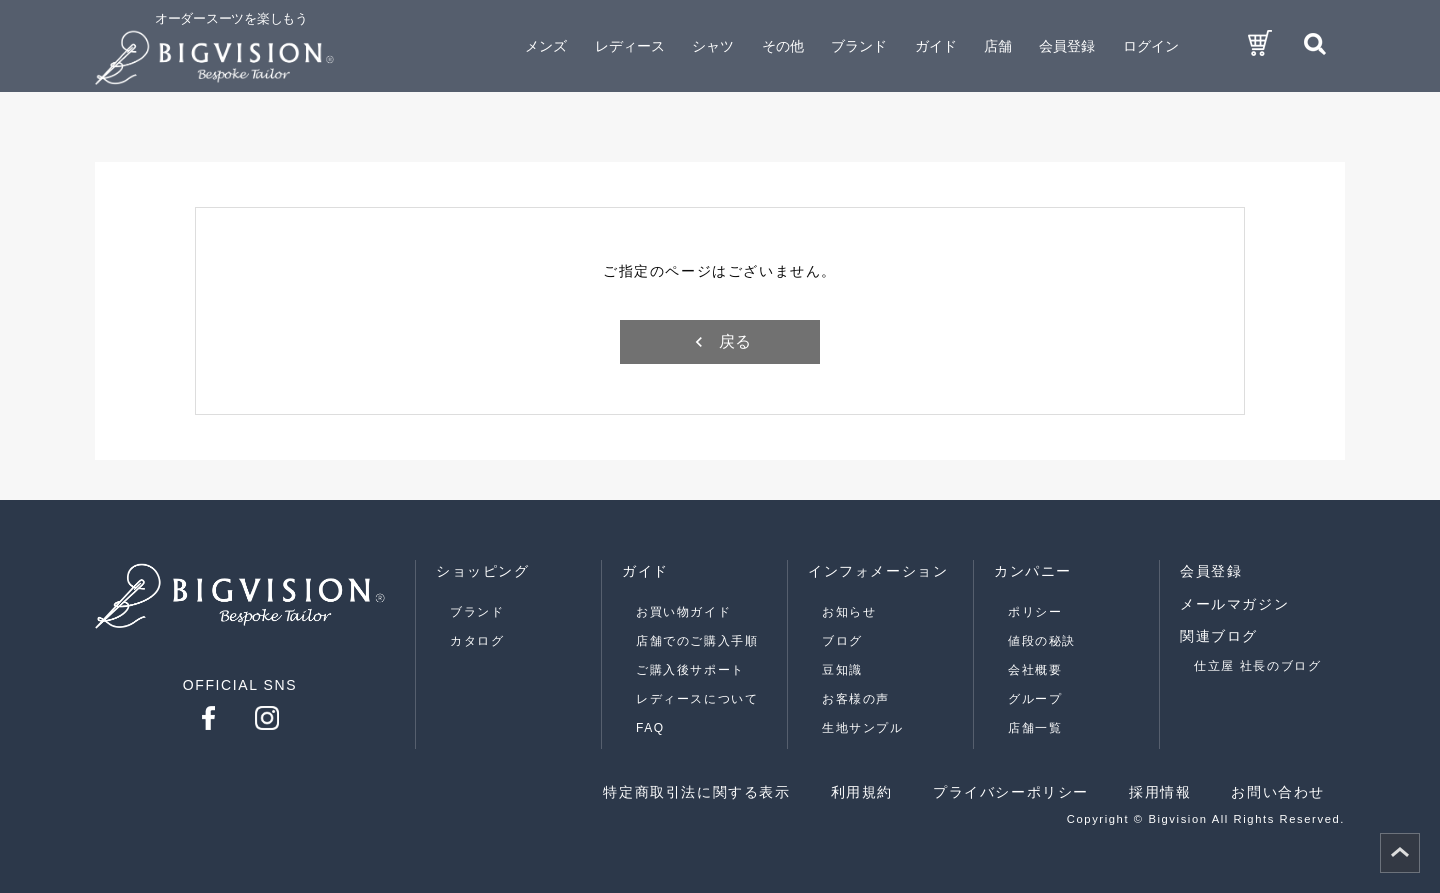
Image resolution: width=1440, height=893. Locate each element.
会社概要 (1035, 670)
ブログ (842, 641)
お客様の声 (856, 699)
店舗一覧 (1035, 728)
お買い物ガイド (683, 612)
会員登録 (1067, 46)
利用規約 (862, 792)
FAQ (650, 728)
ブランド (477, 612)
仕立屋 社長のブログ (1257, 666)
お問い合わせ (1278, 792)
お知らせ (849, 612)
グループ (1035, 699)
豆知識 (842, 670)
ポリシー (1035, 612)
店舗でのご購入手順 (697, 641)
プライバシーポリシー (1011, 792)
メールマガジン (1234, 604)
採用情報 (1160, 792)
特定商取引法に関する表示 (696, 792)
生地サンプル (863, 728)
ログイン (1151, 46)
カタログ (477, 641)
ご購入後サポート (690, 670)
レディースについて (697, 699)
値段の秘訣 (1042, 641)
